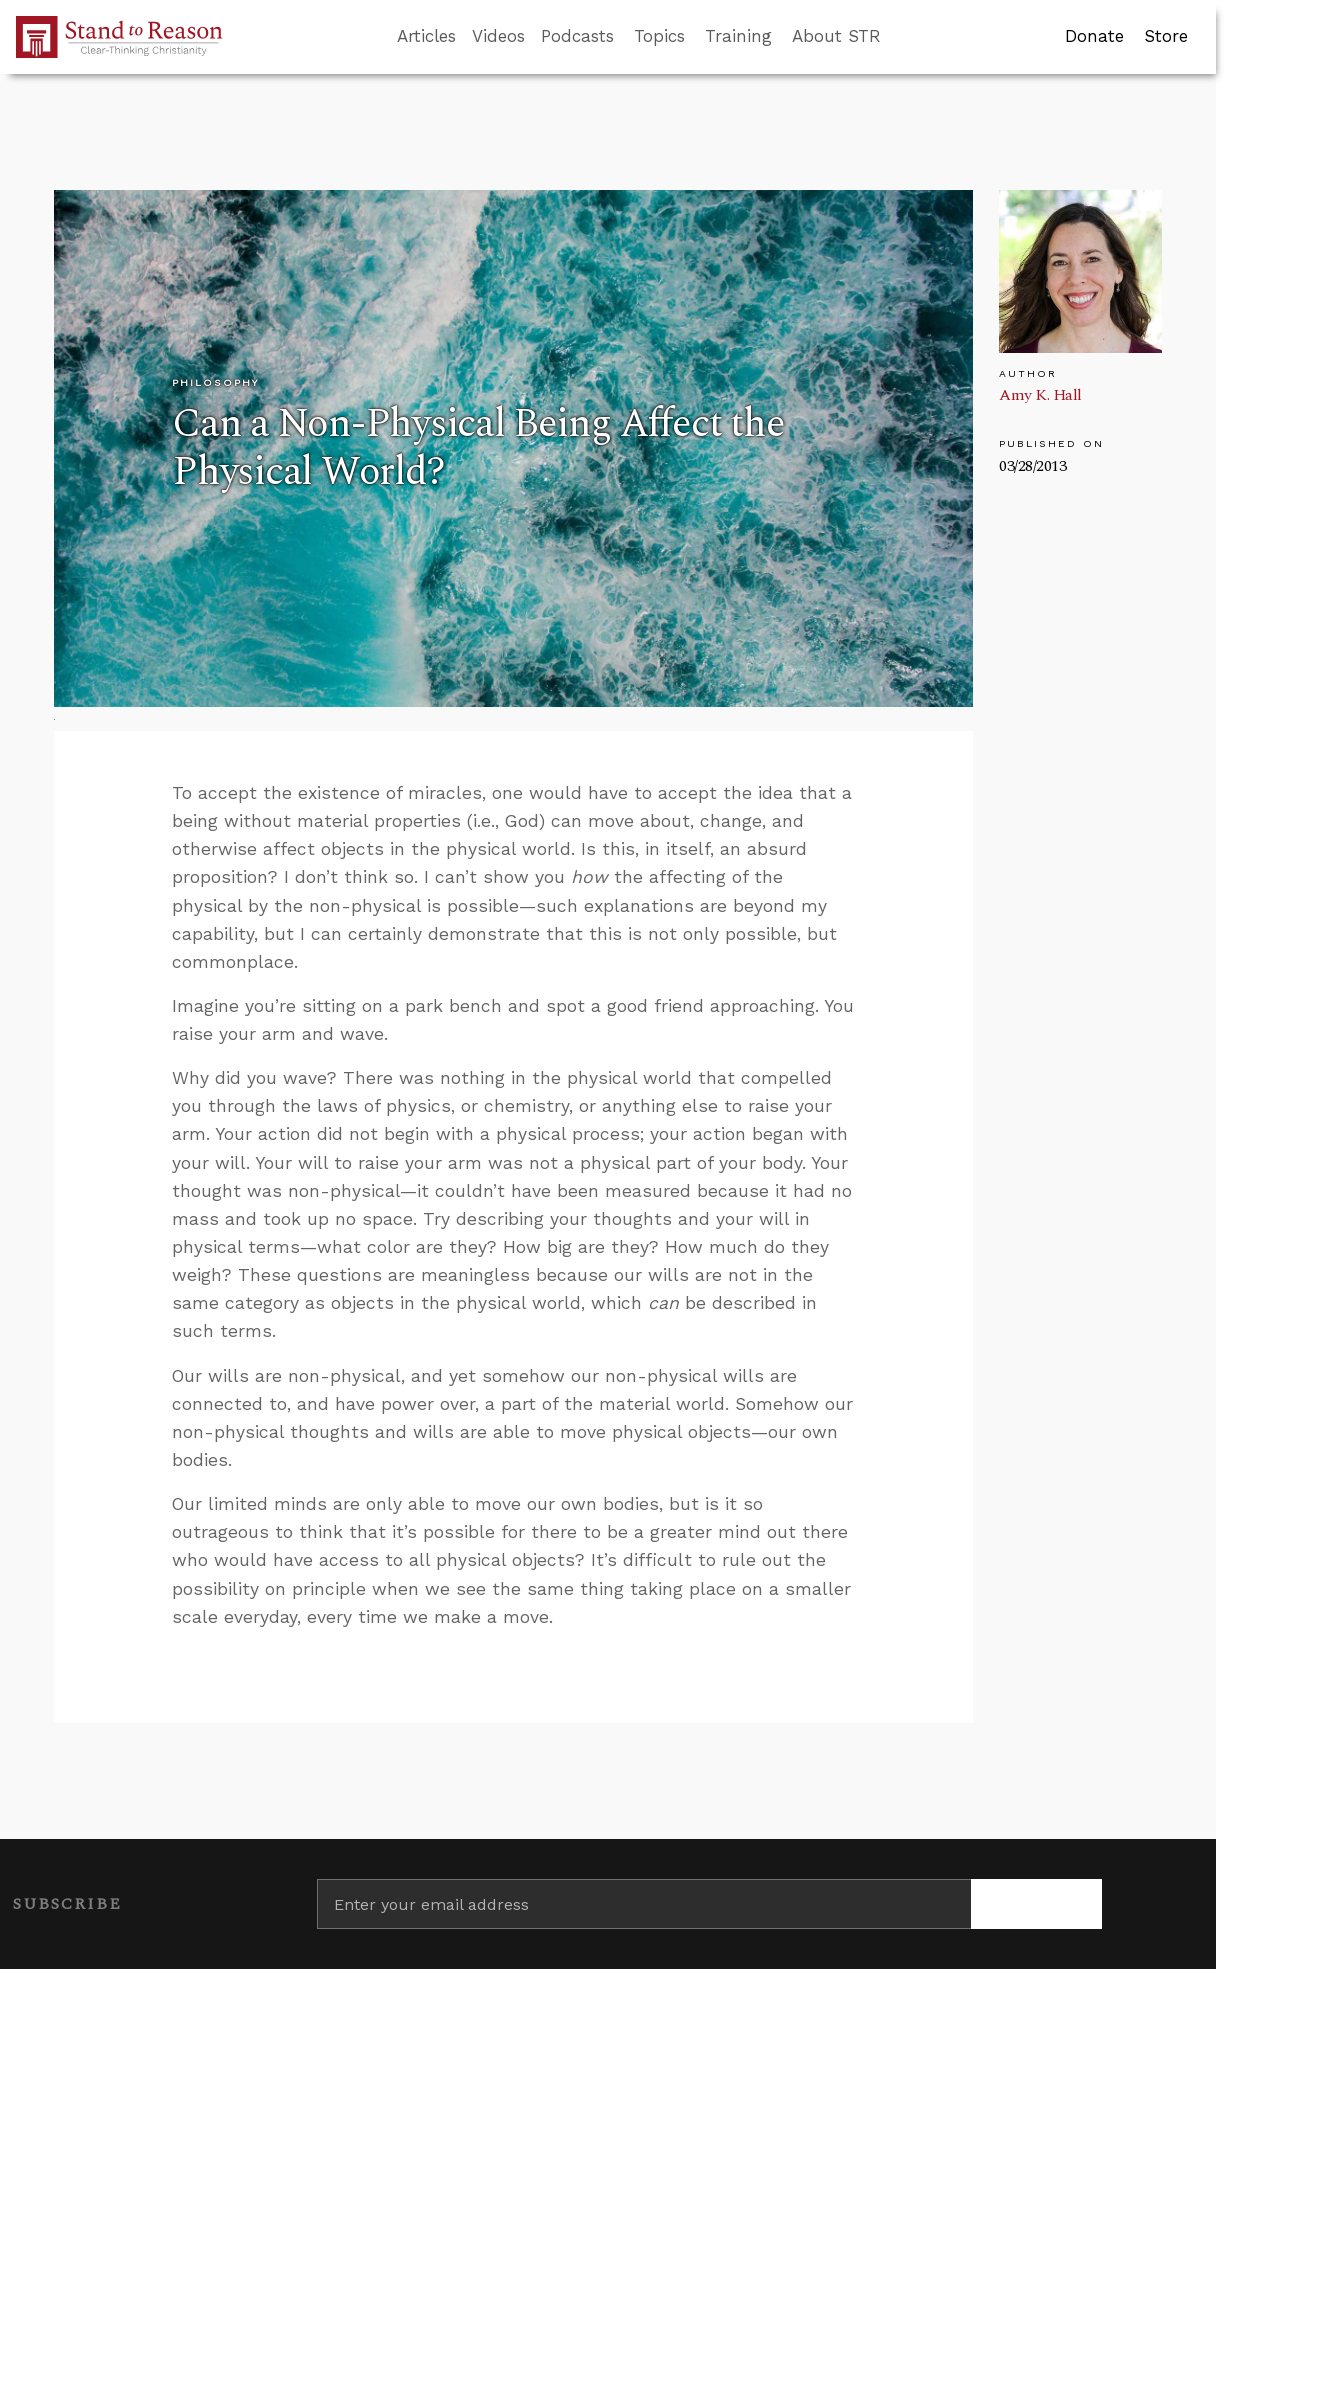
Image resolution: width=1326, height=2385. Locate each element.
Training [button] (738, 36)
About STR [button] (836, 36)
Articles (426, 36)
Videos (498, 36)
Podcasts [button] (577, 36)
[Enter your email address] (644, 1904)
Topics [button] (659, 36)
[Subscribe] (1036, 1904)
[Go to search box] (899, 37)
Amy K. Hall (1040, 395)
